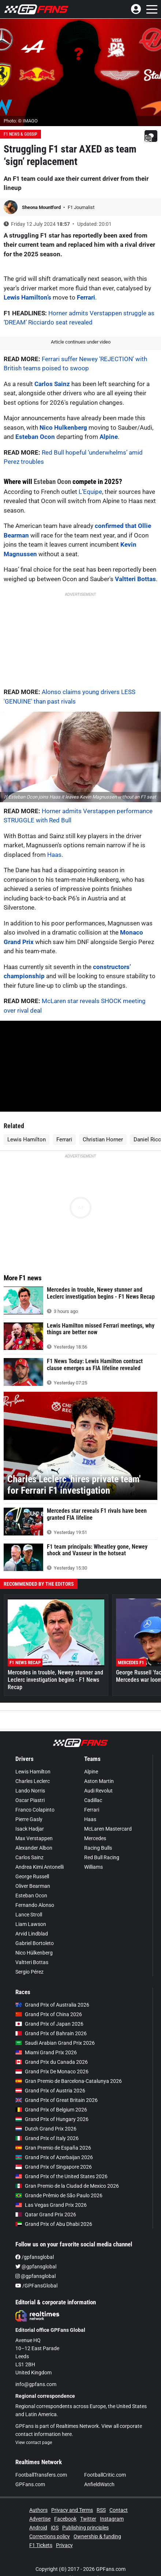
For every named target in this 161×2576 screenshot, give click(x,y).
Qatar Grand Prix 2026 (45, 2214)
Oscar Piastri (30, 1800)
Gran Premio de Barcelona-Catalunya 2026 (68, 2081)
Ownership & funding (97, 2536)
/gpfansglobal (34, 2257)
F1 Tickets (40, 2545)
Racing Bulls (98, 1848)
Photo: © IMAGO (21, 121)
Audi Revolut (98, 1791)
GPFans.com (30, 2484)
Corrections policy (49, 2536)
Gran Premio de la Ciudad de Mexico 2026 (67, 2186)
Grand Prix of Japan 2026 (49, 2024)
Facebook (65, 2519)
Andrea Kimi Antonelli (39, 1867)
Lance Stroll (28, 1915)
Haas (54, 854)
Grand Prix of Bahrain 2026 (51, 2033)
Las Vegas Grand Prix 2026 (51, 2205)
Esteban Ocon (35, 436)
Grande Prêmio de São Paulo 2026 (58, 2195)
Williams (93, 1867)
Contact (118, 2510)
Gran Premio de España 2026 (53, 2148)
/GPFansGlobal (36, 2286)
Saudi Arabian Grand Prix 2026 (55, 2043)
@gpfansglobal (35, 2266)
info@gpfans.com (35, 2384)
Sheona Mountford (42, 207)
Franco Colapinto (35, 1810)
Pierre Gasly (28, 1819)
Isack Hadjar (29, 1829)
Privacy (64, 2545)
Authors (38, 2510)
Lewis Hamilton (26, 1139)
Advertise (39, 2519)
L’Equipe (89, 491)
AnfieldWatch (99, 2484)
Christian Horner (103, 1139)
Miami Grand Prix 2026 (46, 2052)
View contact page (33, 2442)
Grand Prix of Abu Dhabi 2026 (53, 2224)
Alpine (109, 436)
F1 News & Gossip (20, 134)
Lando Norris (30, 1791)
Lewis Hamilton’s (27, 297)
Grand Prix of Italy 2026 (47, 2138)
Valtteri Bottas (135, 579)
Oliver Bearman (32, 1886)
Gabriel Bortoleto (34, 1943)
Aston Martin (99, 1781)
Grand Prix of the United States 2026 (61, 2176)
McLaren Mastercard (108, 1829)
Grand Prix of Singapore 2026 (53, 2167)
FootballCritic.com (105, 2475)
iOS (55, 2528)
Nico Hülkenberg (34, 1953)
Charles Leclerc (32, 1781)
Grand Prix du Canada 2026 (51, 2062)
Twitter (88, 2519)
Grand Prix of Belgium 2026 (51, 2110)
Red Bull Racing (101, 1857)
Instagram (112, 2519)
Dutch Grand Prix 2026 (45, 2129)
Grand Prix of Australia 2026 (52, 2005)
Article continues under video (81, 342)
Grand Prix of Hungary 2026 (52, 2119)
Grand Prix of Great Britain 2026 (56, 2100)
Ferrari (86, 297)
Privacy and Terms (72, 2510)
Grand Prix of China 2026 (48, 2014)
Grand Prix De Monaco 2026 (52, 2071)
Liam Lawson (30, 1924)
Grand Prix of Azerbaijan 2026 (54, 2157)
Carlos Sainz (52, 384)
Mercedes (95, 1838)
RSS (101, 2510)
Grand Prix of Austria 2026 (50, 2091)
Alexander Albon (33, 1848)
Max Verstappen (34, 1838)
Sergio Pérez (29, 1972)
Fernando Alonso (34, 1905)
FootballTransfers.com (41, 2475)
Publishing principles (85, 2528)
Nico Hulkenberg (63, 427)
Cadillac (93, 1800)
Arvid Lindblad (31, 1934)
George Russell (32, 1876)
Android (38, 2528)
